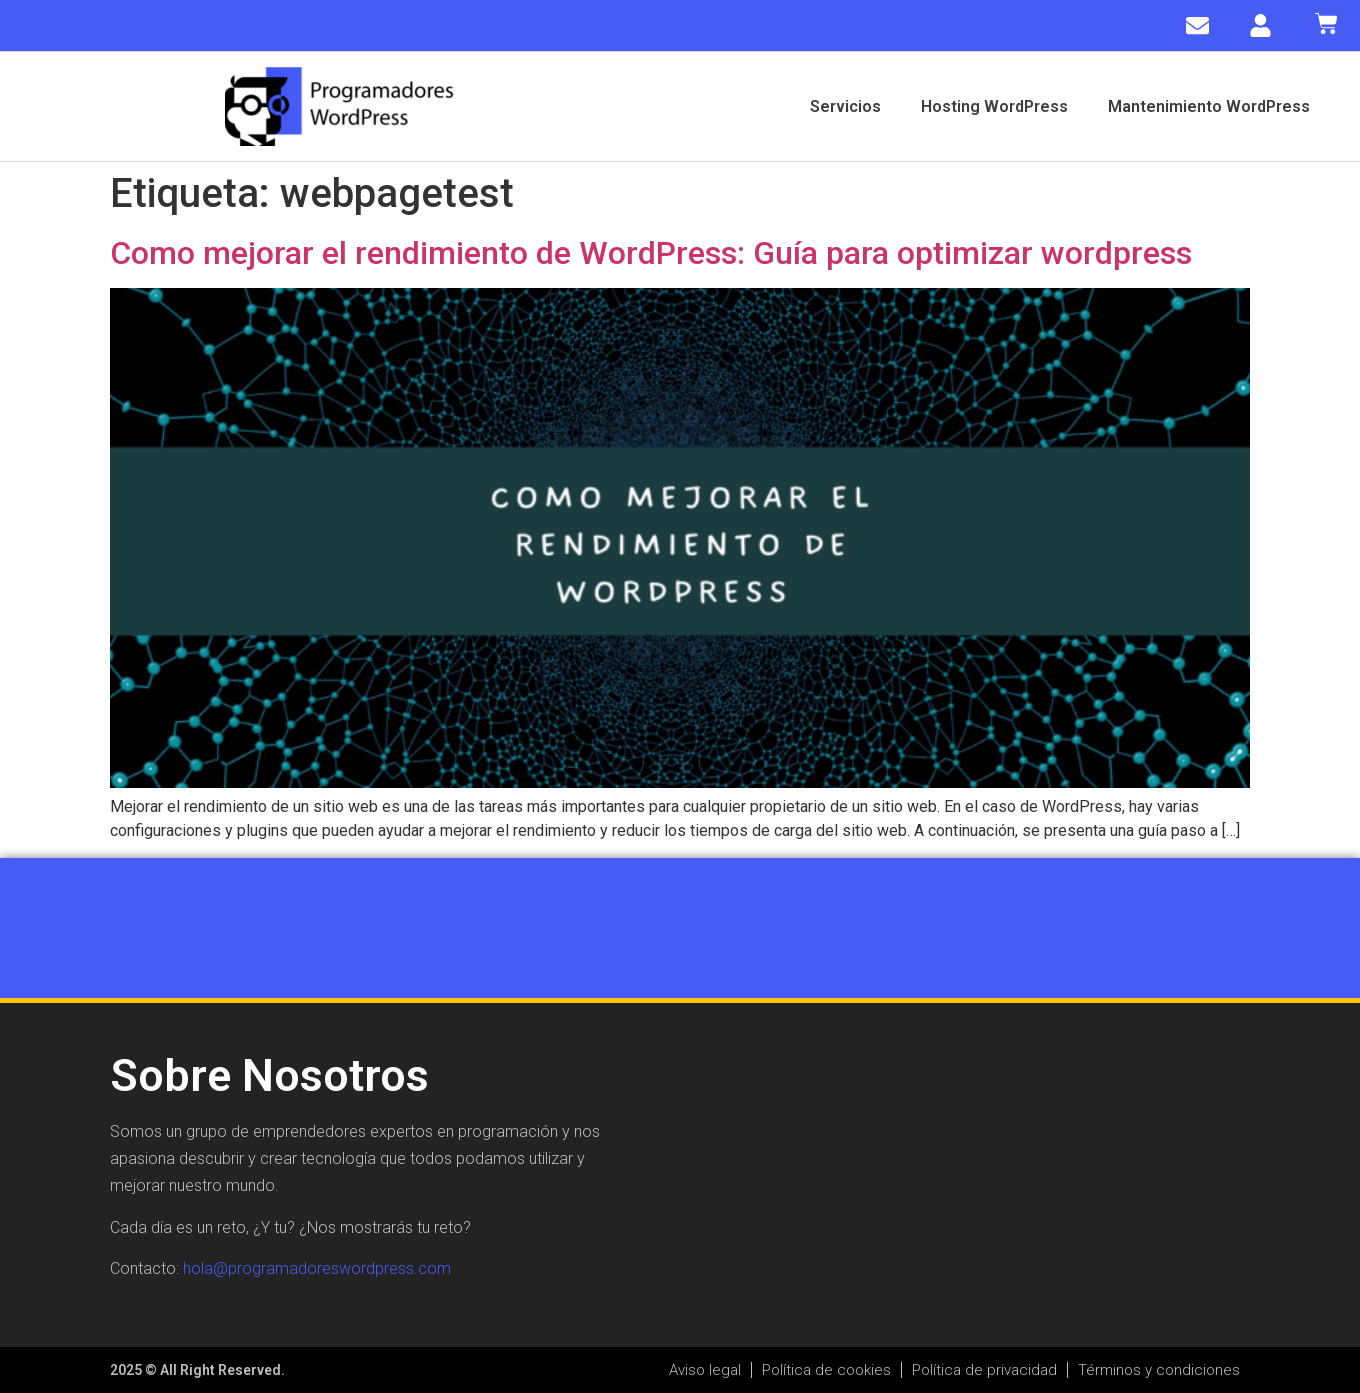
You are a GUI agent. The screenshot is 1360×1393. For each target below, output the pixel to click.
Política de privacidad (984, 1370)
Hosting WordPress (994, 106)
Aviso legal (705, 1370)
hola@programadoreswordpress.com (317, 1268)
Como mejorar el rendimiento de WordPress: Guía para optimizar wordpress (651, 253)
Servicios (845, 106)
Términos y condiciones (1159, 1370)
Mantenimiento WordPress (1209, 106)
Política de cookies (826, 1370)
